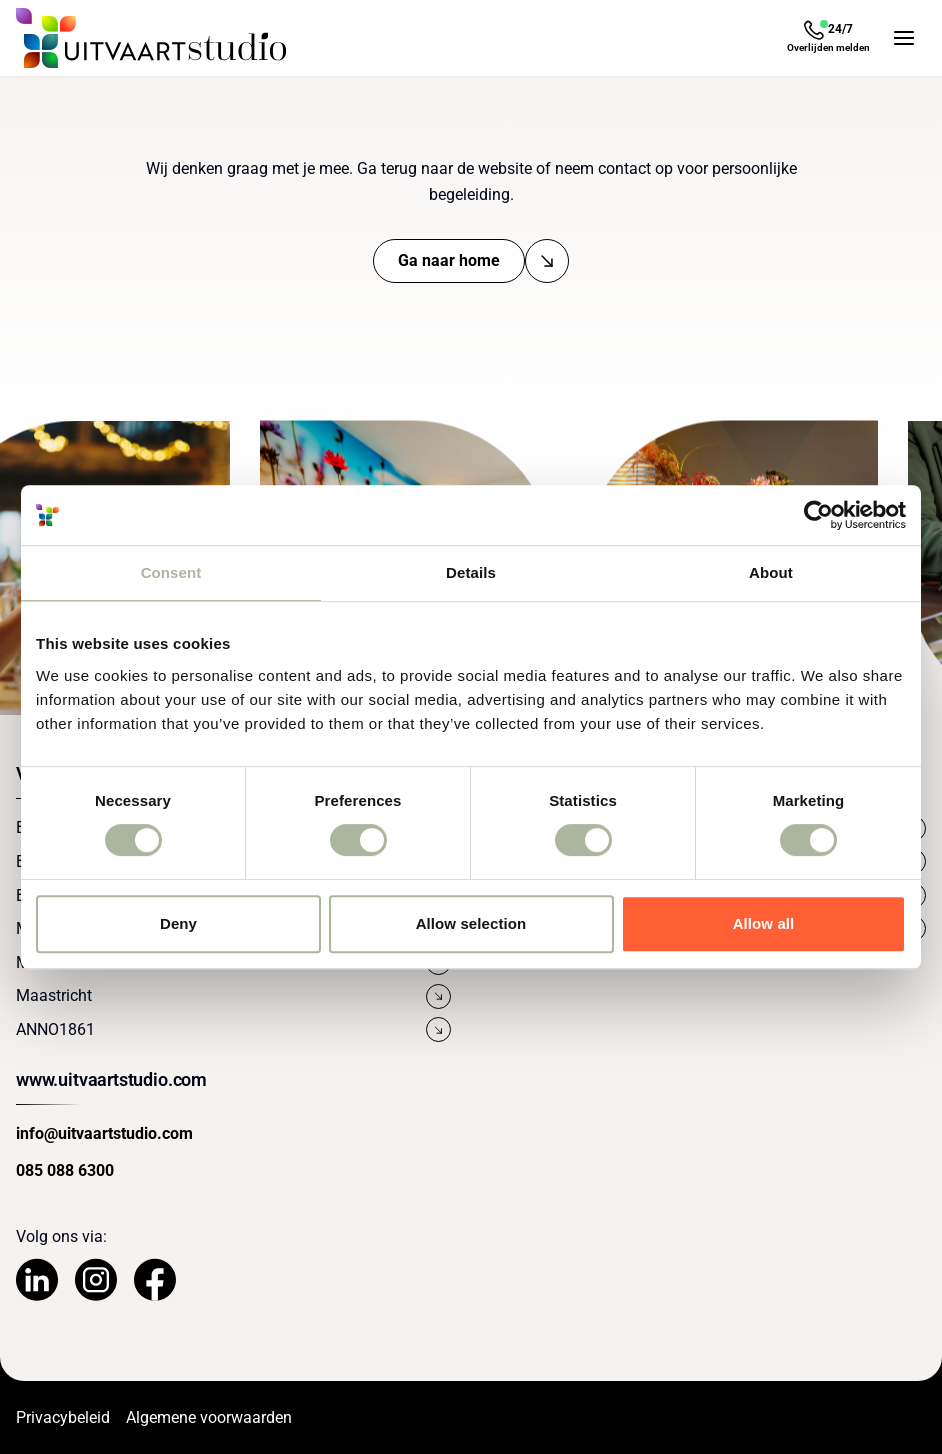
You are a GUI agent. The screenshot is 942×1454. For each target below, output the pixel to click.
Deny (178, 923)
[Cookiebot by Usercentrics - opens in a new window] (818, 515)
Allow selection (471, 923)
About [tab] (771, 572)
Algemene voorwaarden (209, 1417)
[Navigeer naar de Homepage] (151, 38)
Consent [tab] (171, 572)
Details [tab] (471, 572)
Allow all (764, 923)
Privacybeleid (63, 1417)
